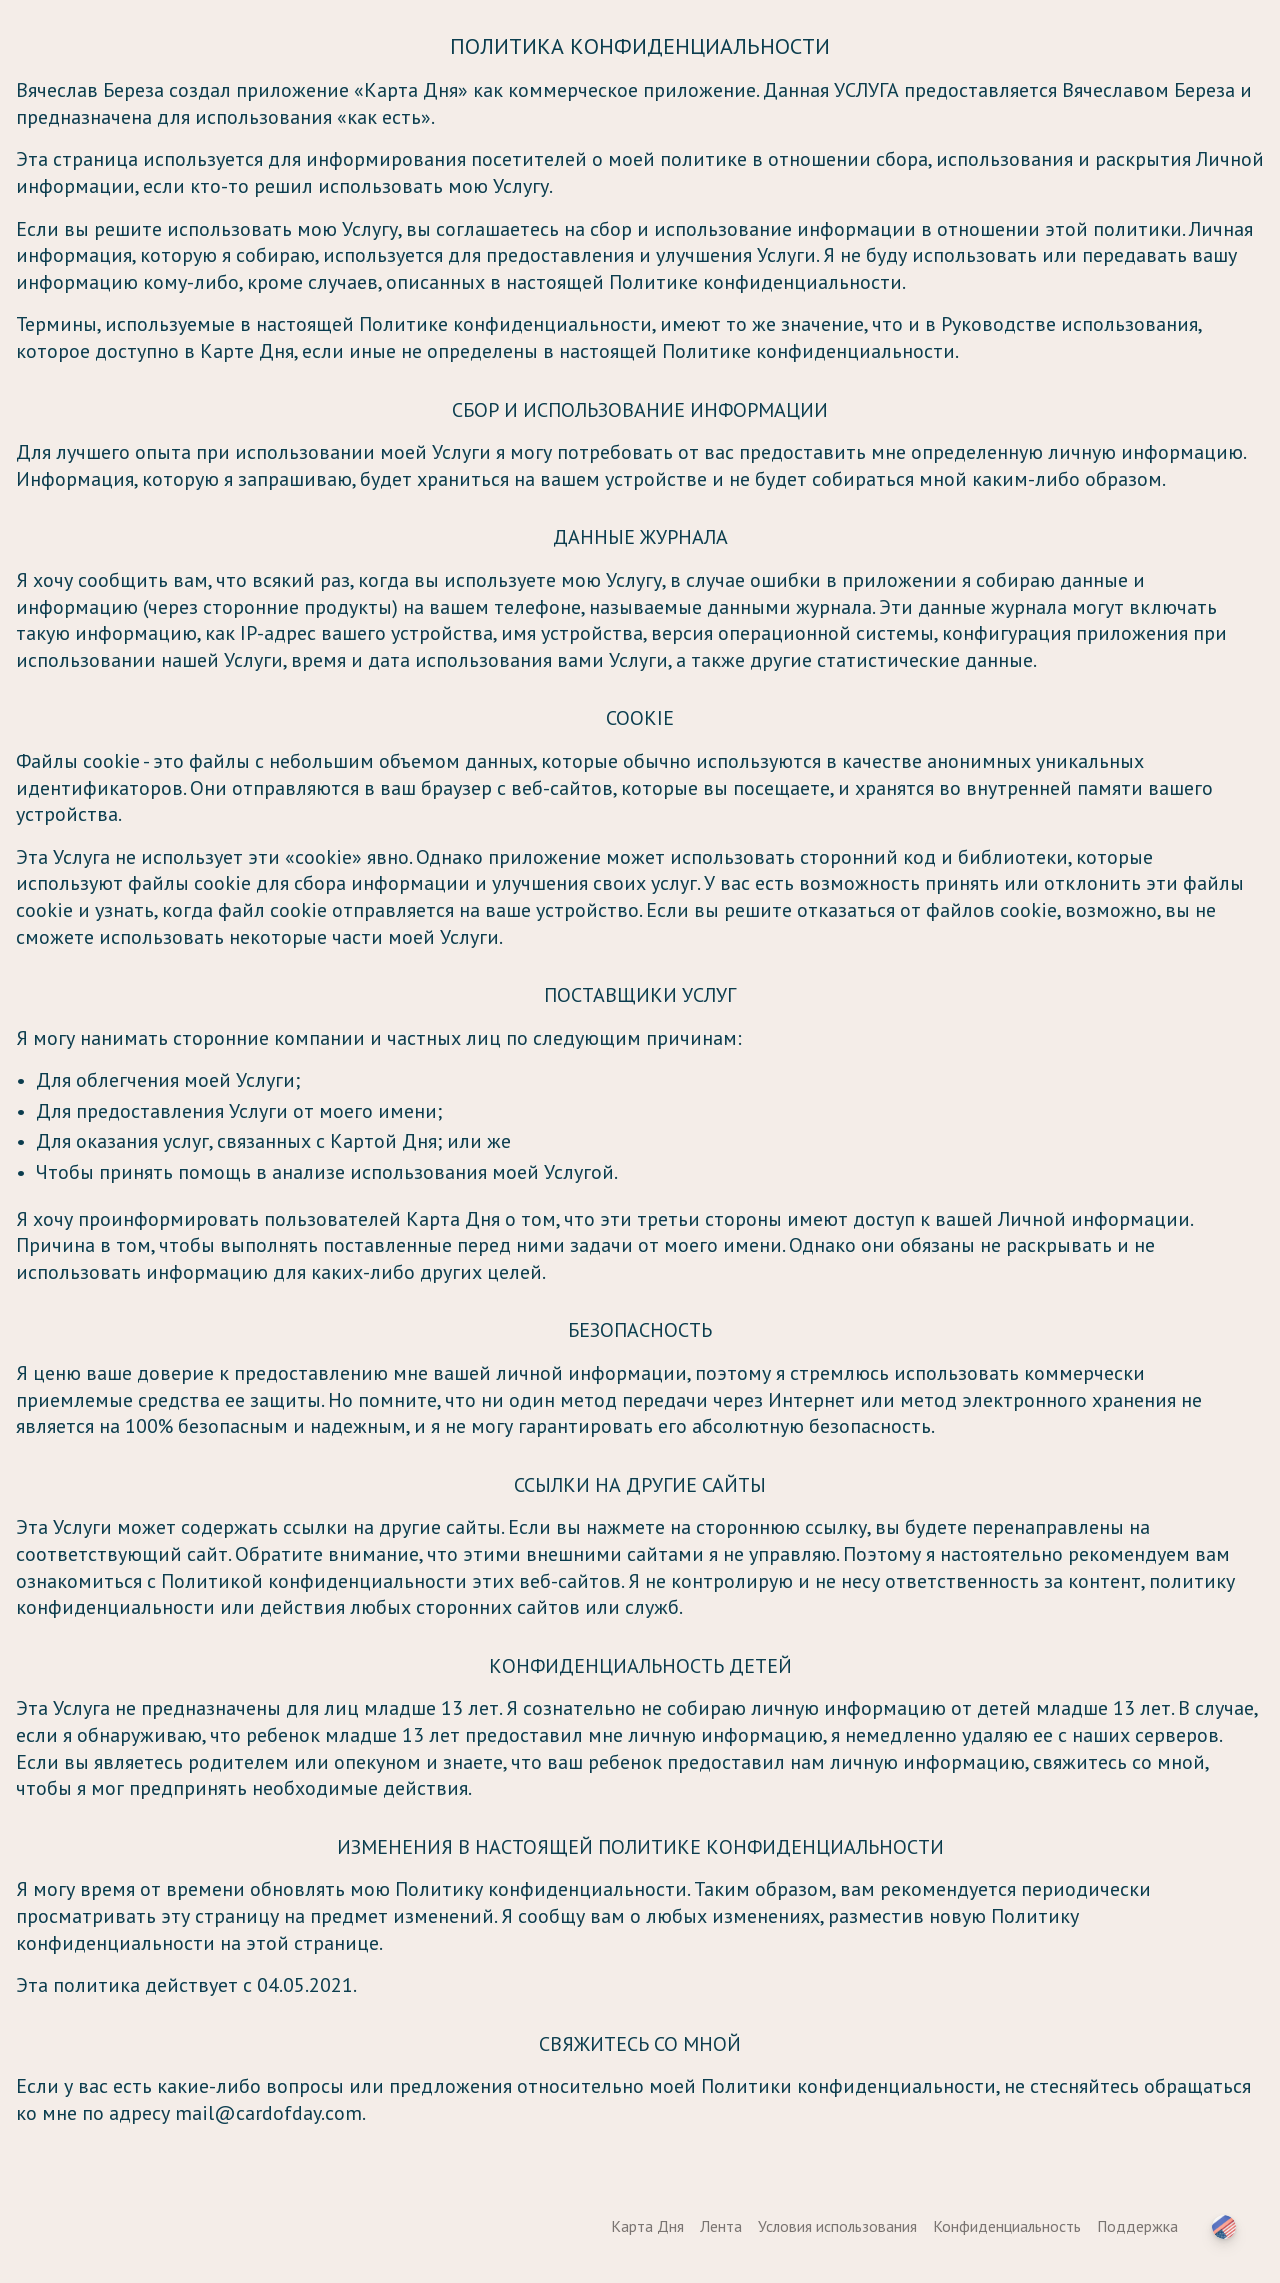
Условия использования (837, 2226)
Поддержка (1137, 2226)
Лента (721, 2226)
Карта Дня (647, 2226)
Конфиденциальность (1007, 2226)
